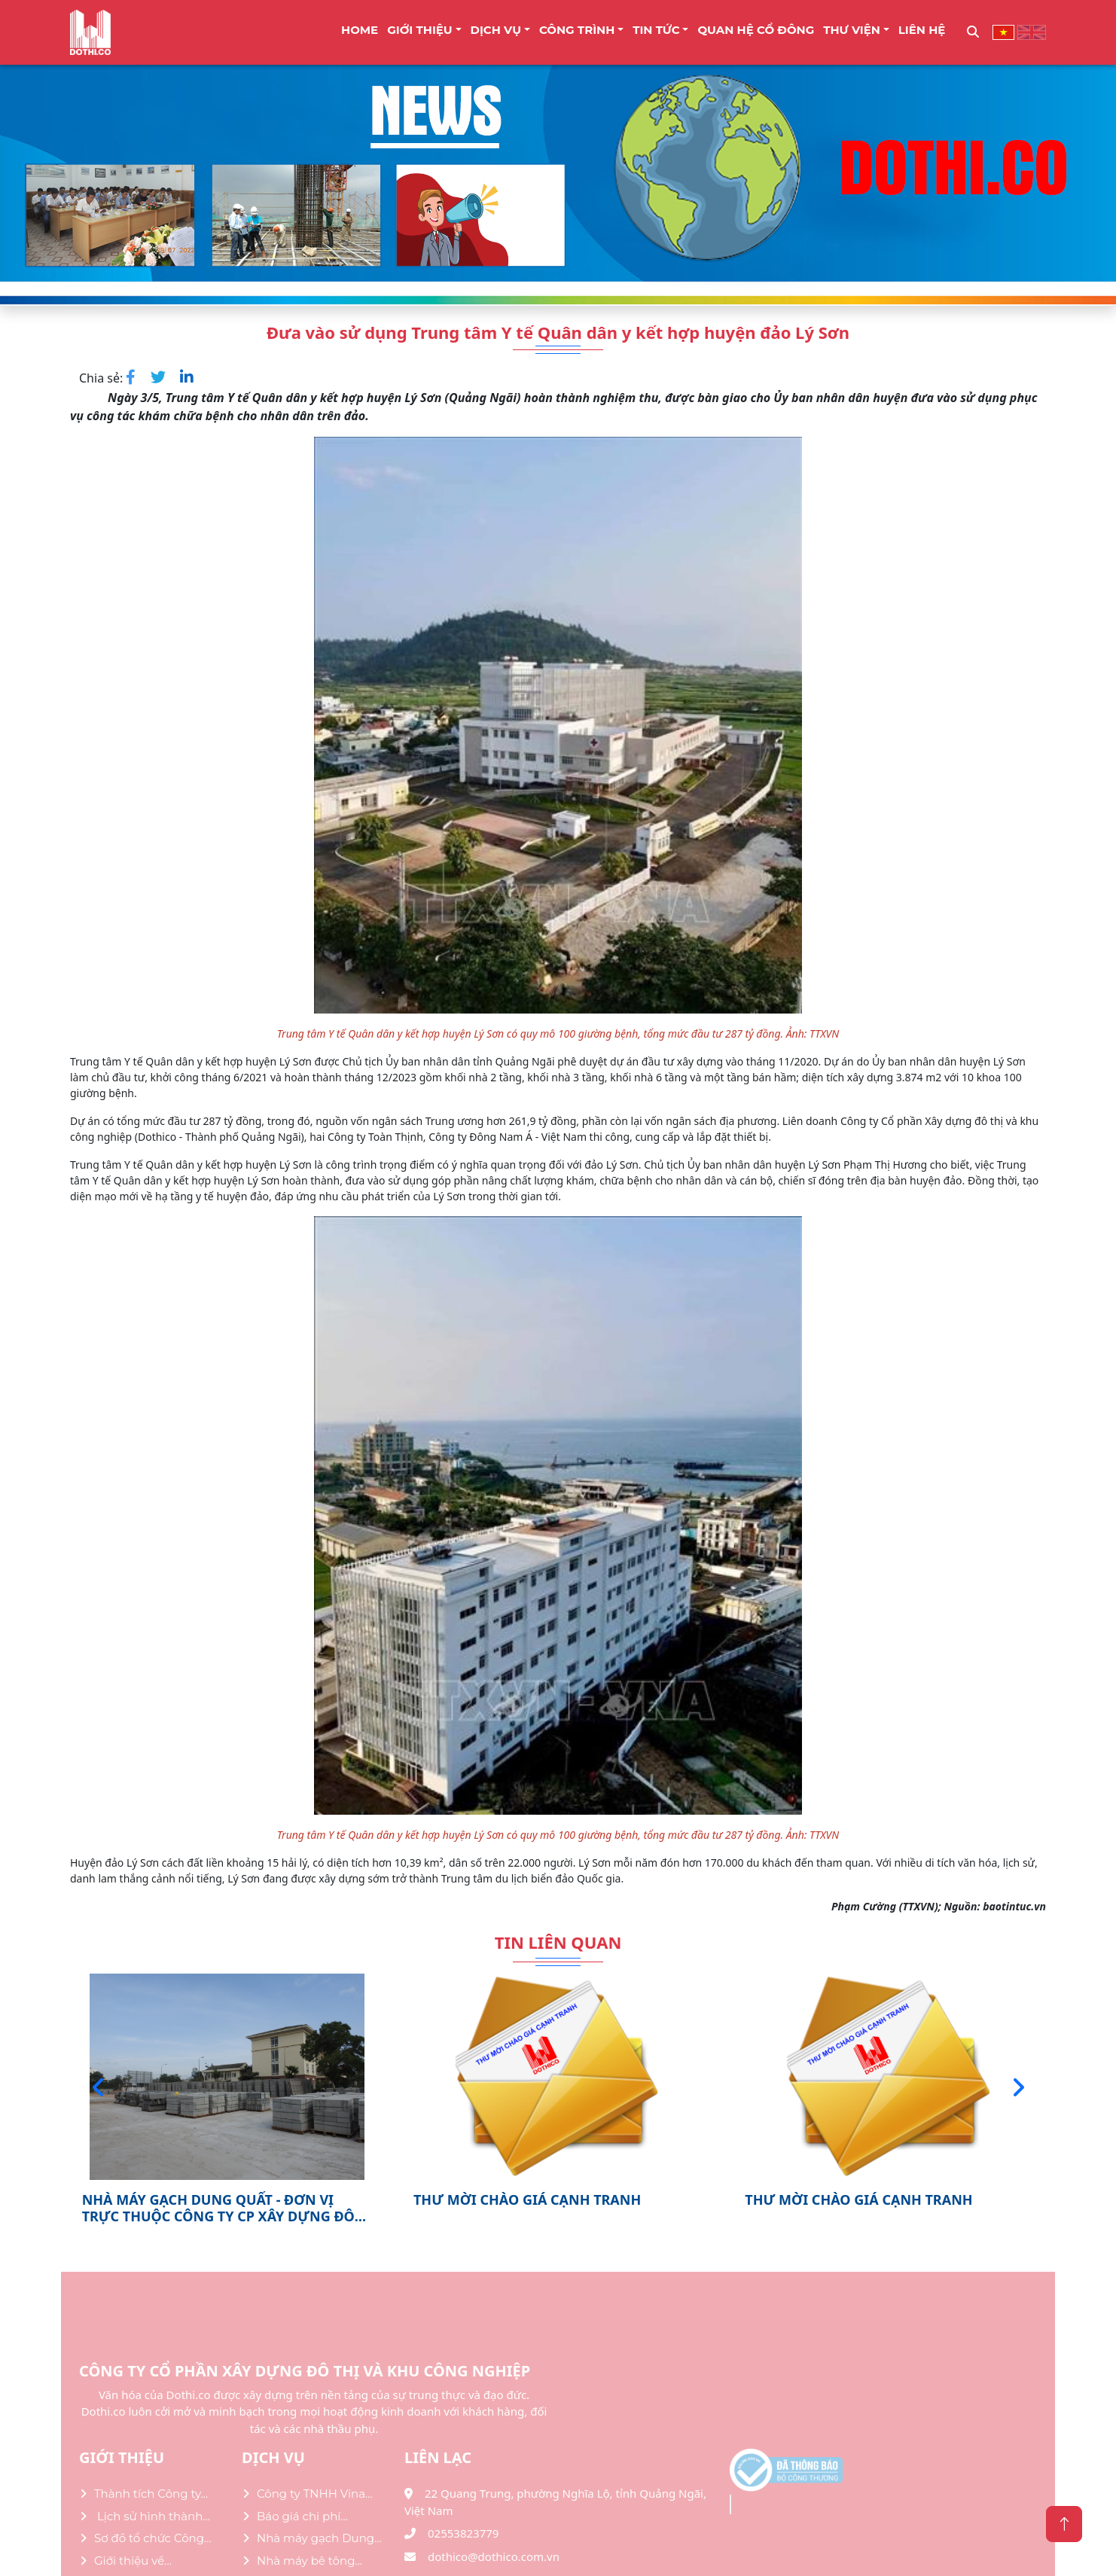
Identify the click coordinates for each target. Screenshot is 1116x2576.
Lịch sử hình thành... (152, 2516)
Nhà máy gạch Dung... (319, 2538)
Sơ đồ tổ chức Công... (153, 2538)
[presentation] (98, 2087)
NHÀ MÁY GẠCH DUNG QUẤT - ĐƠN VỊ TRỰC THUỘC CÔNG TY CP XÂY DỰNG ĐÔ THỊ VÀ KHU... (218, 2207)
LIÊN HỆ (922, 30)
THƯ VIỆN (851, 30)
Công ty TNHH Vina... (315, 2493)
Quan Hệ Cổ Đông (755, 30)
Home (359, 30)
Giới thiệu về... (133, 2560)
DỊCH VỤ (496, 30)
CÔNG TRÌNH (576, 30)
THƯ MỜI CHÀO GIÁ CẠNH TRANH (527, 2199)
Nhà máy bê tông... (309, 2560)
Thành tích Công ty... (151, 2493)
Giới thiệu (420, 30)
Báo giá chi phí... (302, 2516)
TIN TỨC (656, 30)
